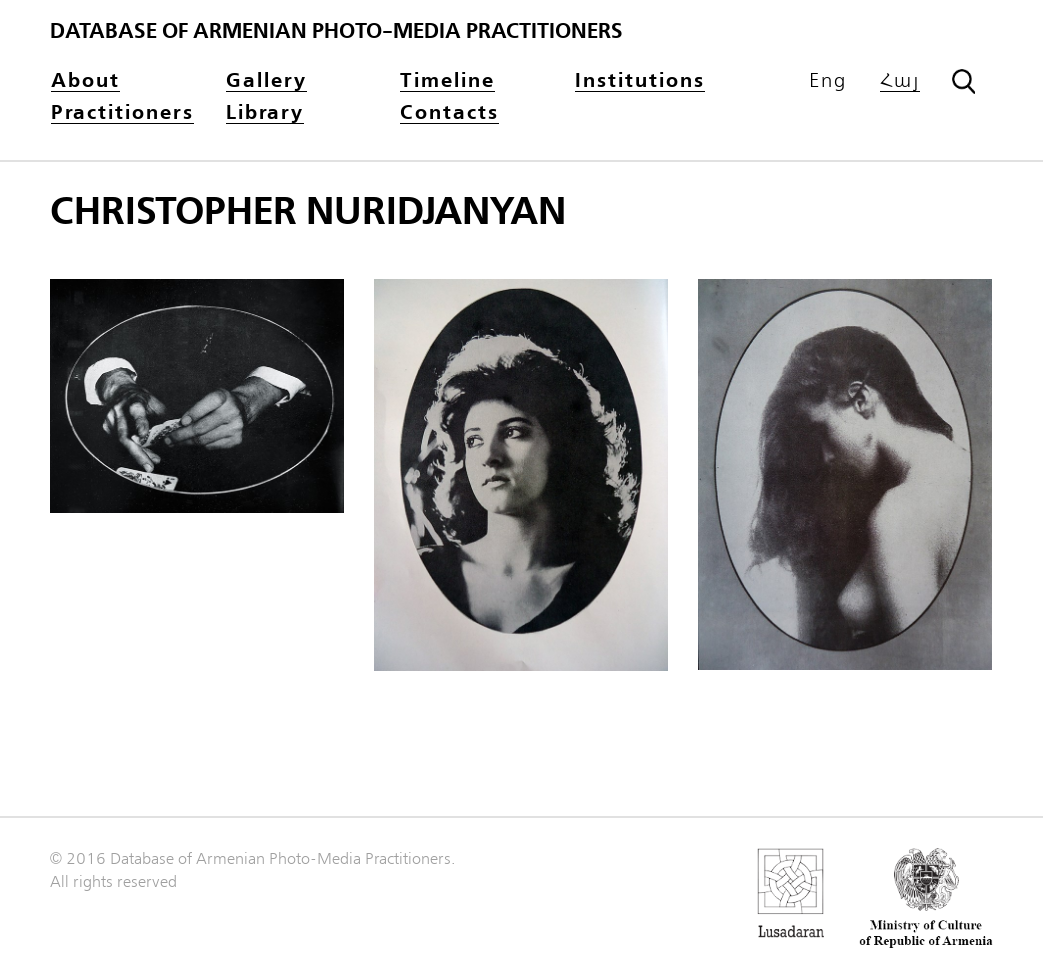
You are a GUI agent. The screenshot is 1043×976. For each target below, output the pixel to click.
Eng (828, 81)
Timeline (447, 81)
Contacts (449, 113)
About (85, 81)
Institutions (640, 81)
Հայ (900, 81)
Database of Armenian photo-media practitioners (336, 31)
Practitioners (122, 113)
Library (265, 113)
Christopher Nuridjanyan (308, 212)
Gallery (266, 81)
